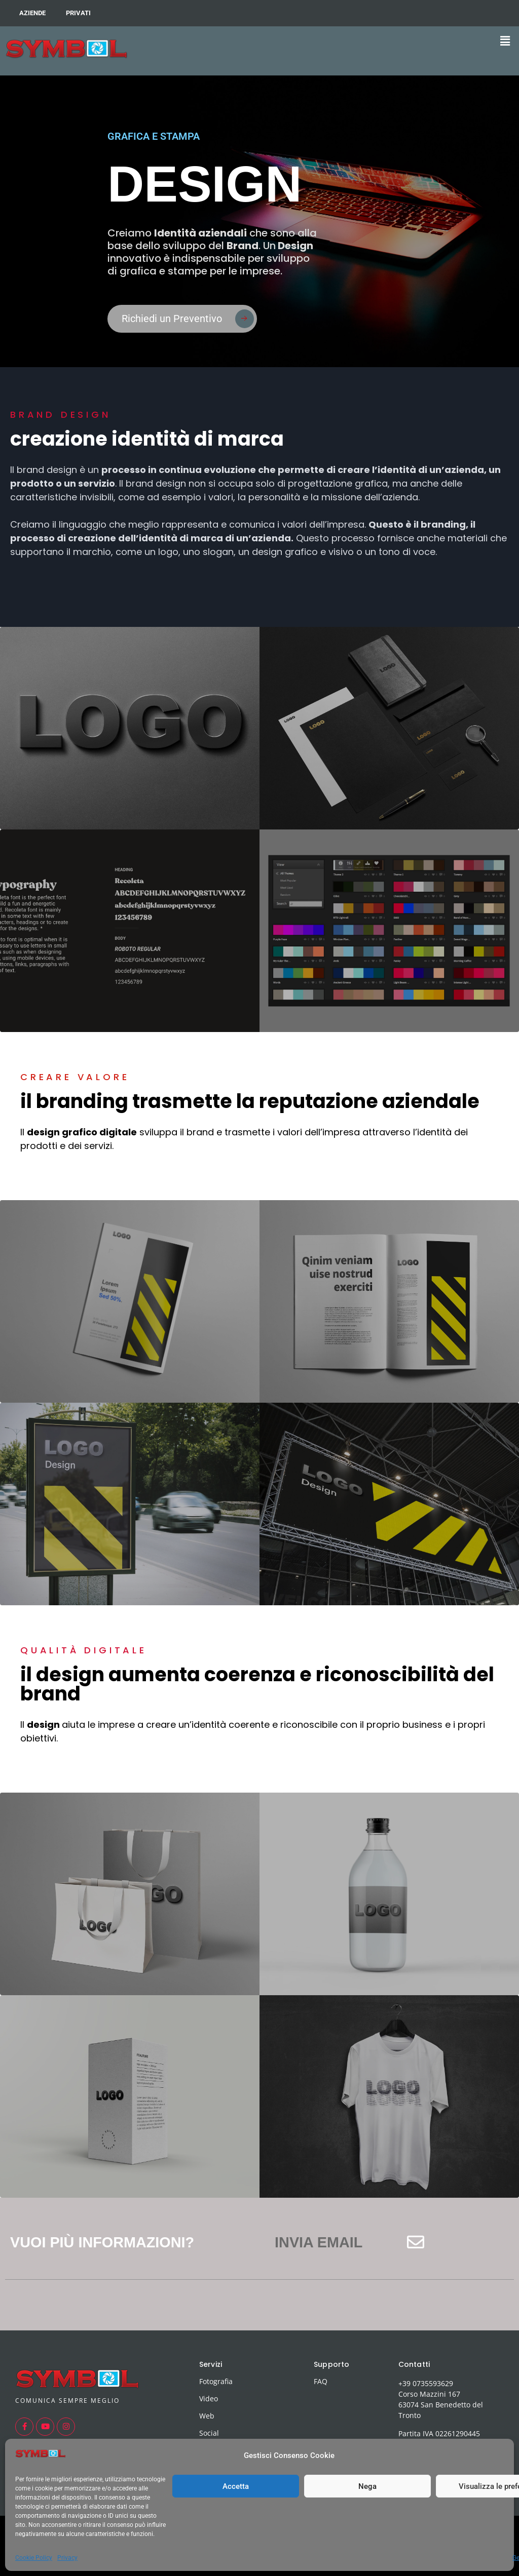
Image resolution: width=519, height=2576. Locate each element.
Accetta (236, 2486)
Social (209, 2433)
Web (206, 2416)
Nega (367, 2486)
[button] (505, 41)
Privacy (67, 2557)
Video (208, 2398)
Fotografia (216, 2381)
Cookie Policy (33, 2557)
